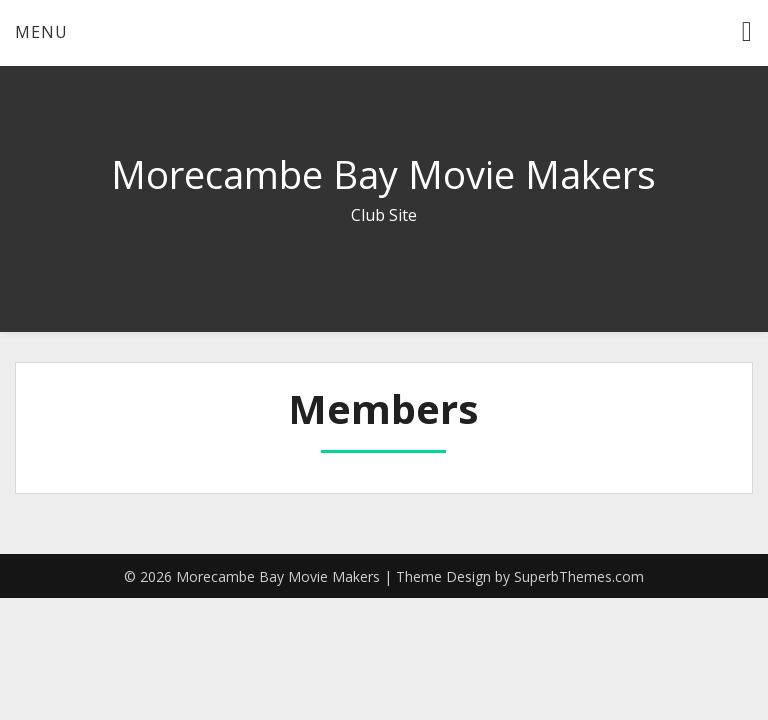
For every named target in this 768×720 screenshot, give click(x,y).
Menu (41, 32)
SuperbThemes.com (579, 576)
